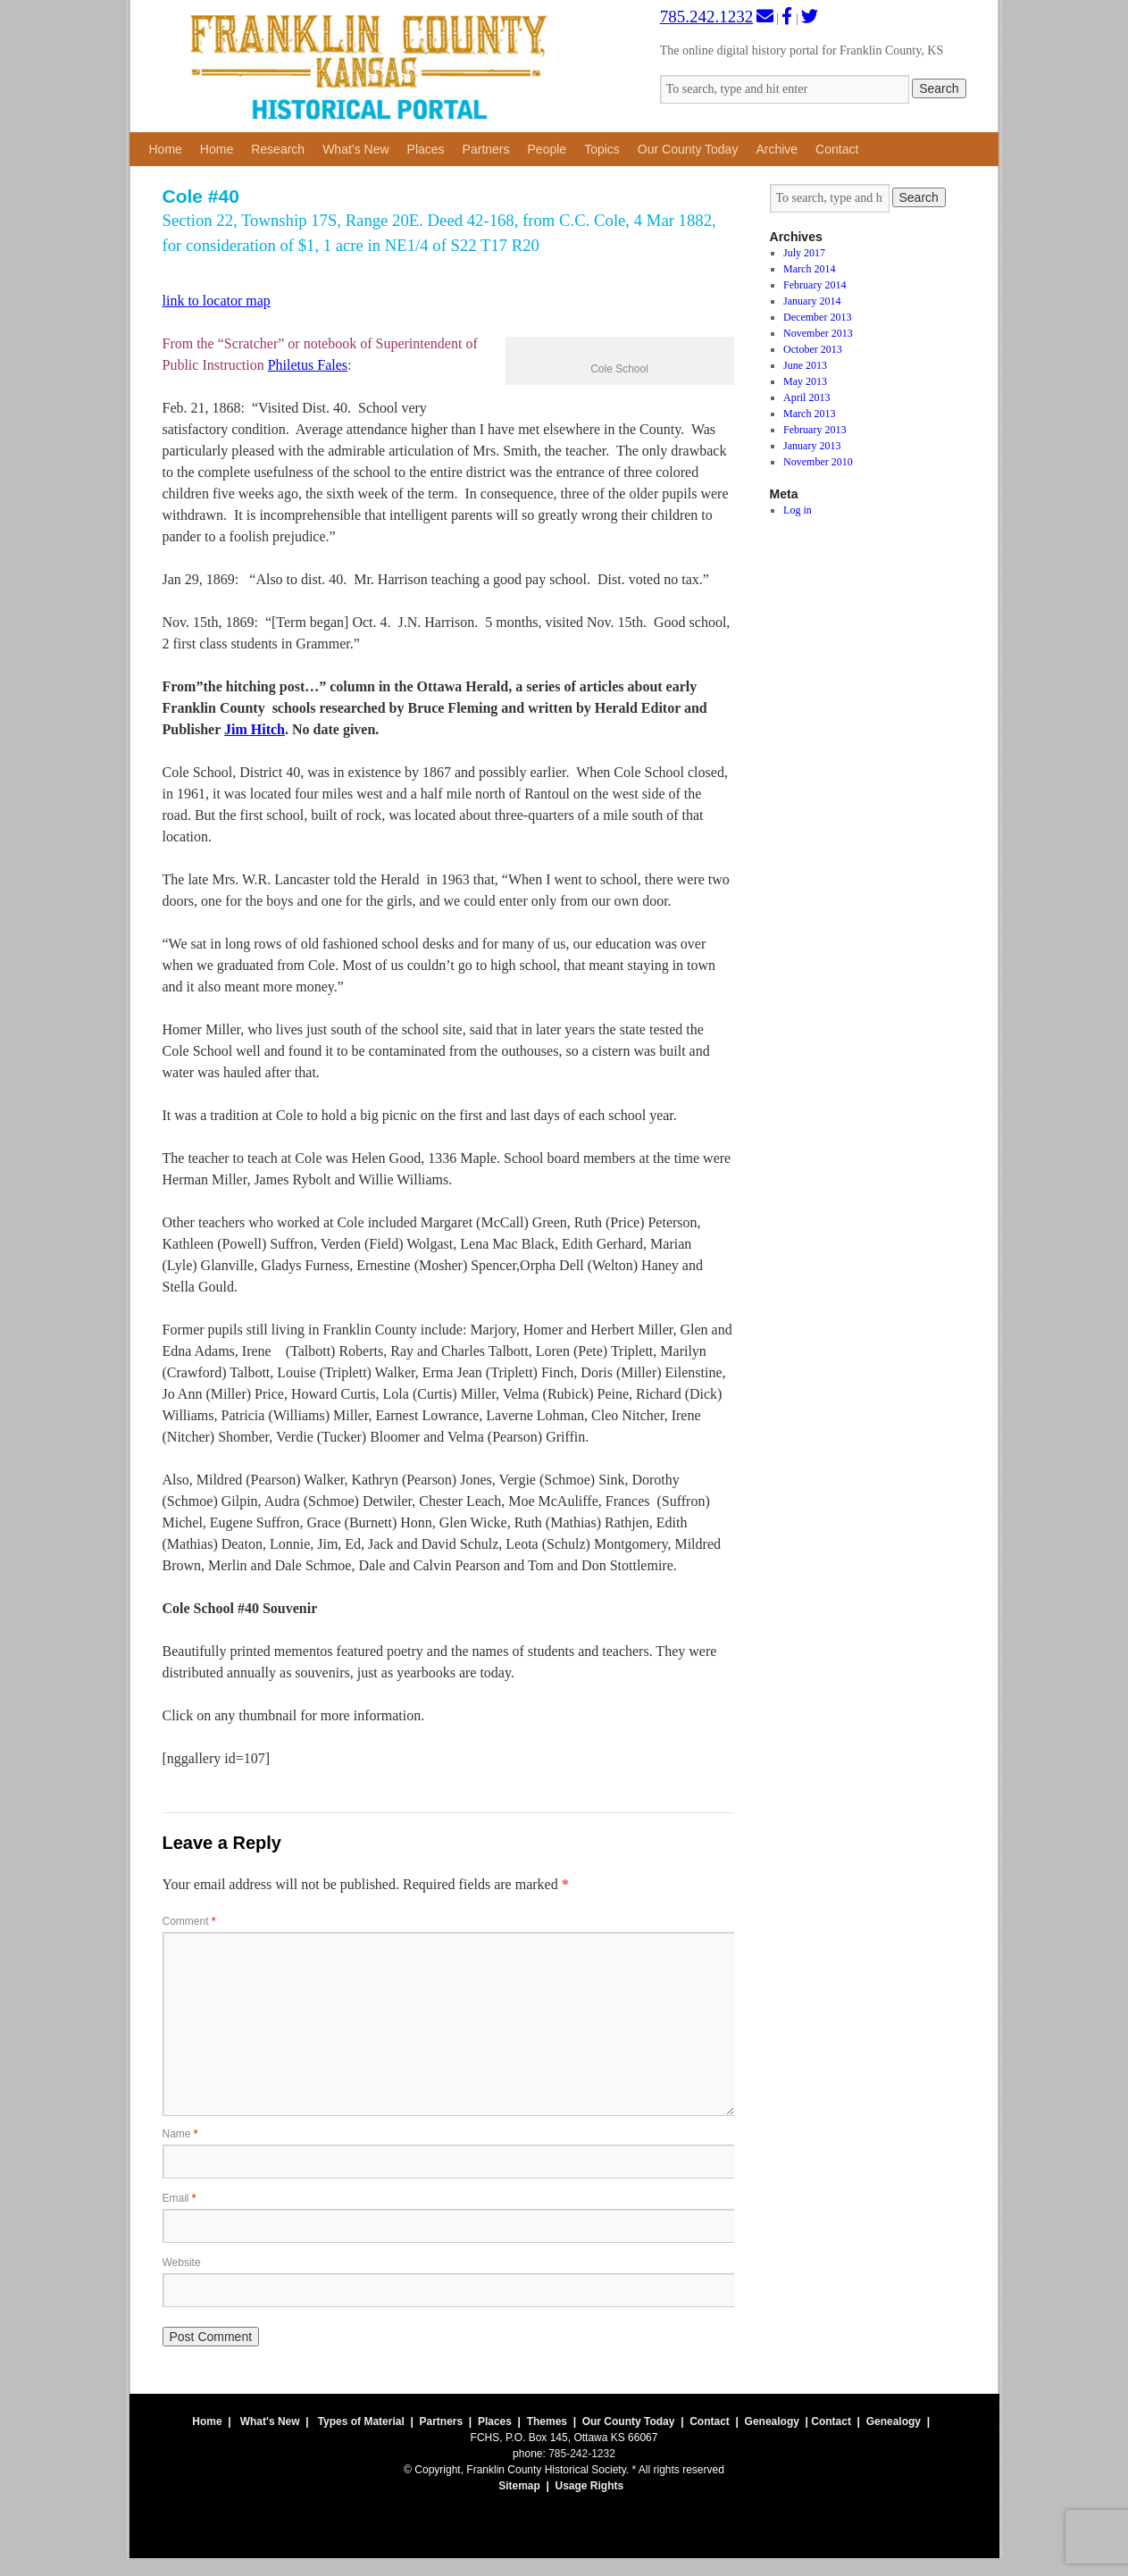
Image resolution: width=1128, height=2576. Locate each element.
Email (179, 2198)
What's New (270, 2421)
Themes (547, 2421)
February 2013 (814, 429)
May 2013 (805, 381)
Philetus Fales (307, 364)
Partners (486, 149)
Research (278, 149)
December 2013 (817, 317)
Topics (602, 149)
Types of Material (361, 2421)
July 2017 (804, 253)
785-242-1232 (581, 2453)
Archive (777, 149)
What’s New (355, 149)
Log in (797, 510)
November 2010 (818, 462)
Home (165, 149)
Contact (836, 149)
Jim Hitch (254, 729)
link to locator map (217, 300)
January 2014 (811, 301)
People (547, 149)
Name (180, 2134)
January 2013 (811, 445)
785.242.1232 (707, 16)
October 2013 (812, 349)
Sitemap (519, 2486)
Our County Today (688, 149)
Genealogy (772, 2421)
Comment (189, 1921)
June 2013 (805, 365)
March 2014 (809, 269)
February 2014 (814, 285)
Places (426, 149)
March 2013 (809, 413)
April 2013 (806, 397)
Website (182, 2262)
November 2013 (818, 333)
